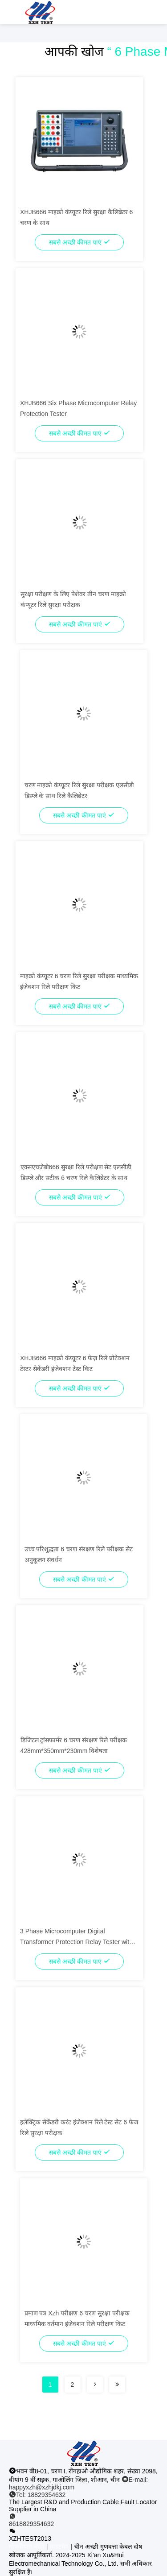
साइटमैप (59, 2546)
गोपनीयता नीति (27, 2546)
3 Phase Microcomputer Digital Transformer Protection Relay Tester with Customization (76, 1942)
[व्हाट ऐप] (83, 2520)
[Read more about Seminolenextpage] (95, 2385)
